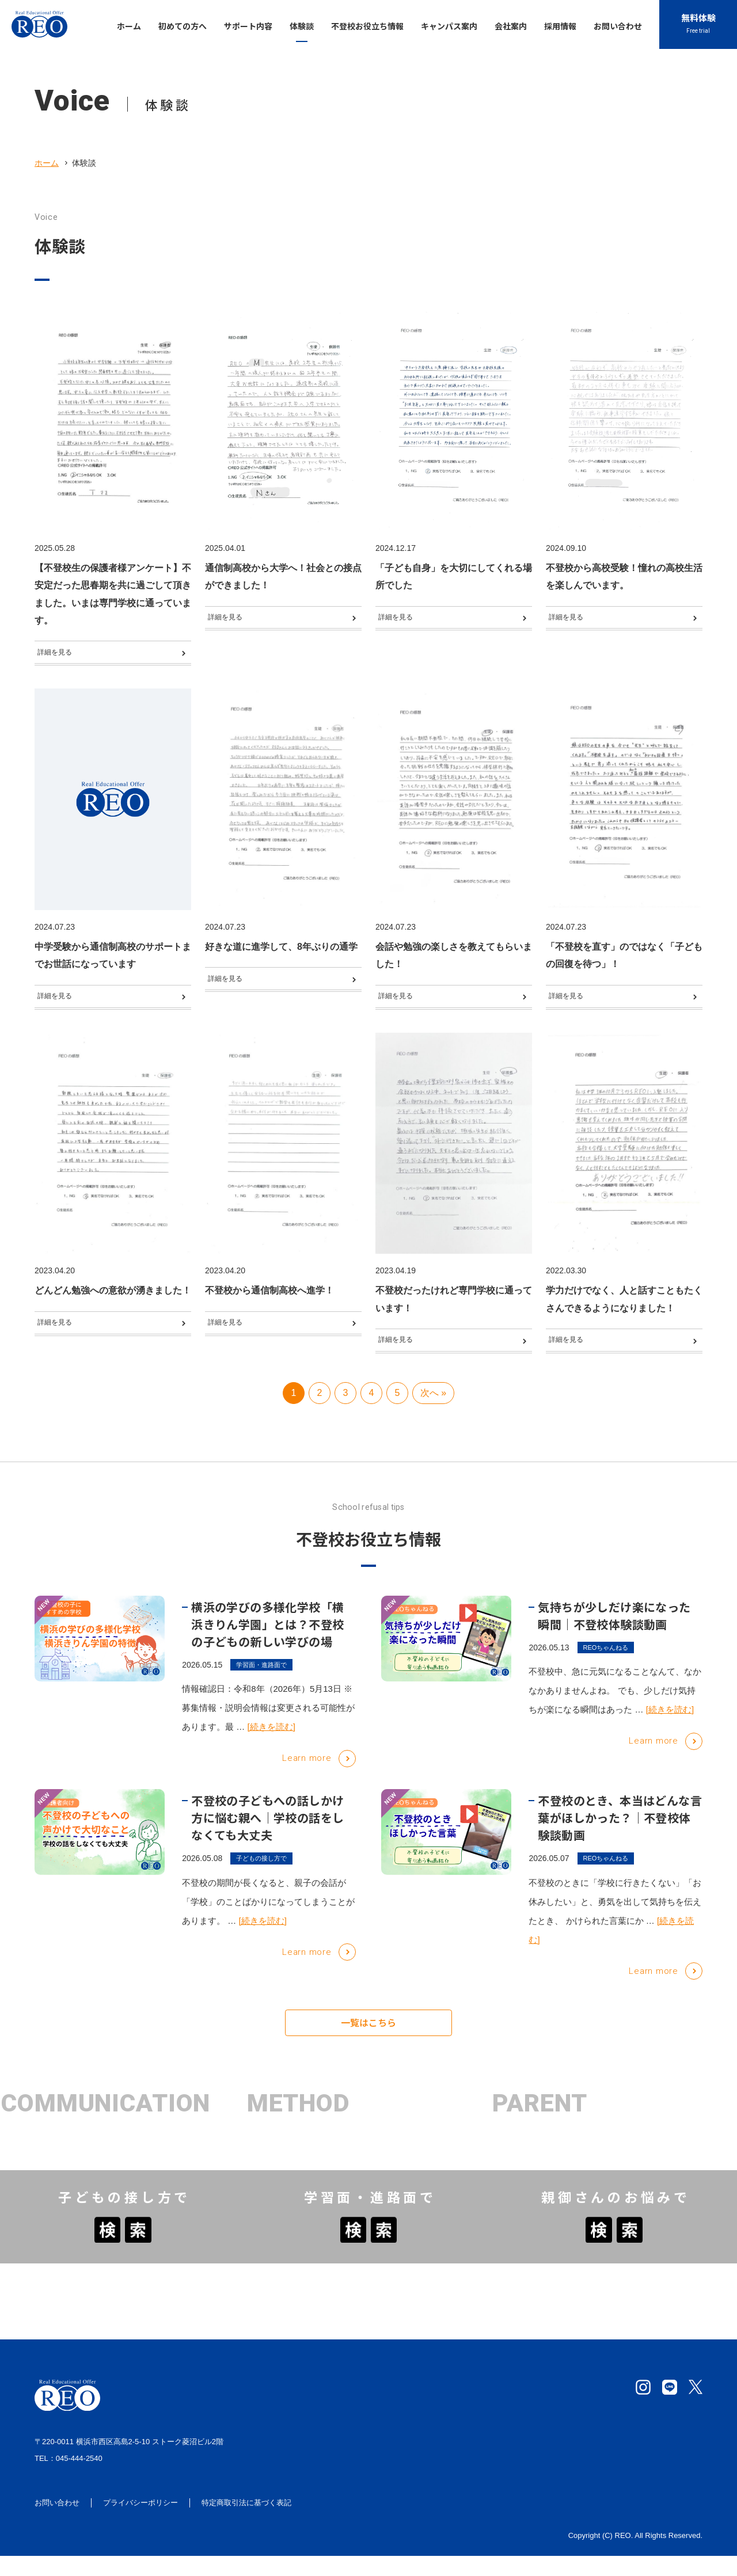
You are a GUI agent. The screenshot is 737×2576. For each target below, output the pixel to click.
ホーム (47, 163)
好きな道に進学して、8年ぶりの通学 (281, 953)
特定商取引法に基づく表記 (246, 2523)
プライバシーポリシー (140, 2523)
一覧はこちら (368, 2054)
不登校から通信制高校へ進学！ (269, 1303)
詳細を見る (61, 655)
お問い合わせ (57, 2523)
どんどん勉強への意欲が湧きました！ (113, 1303)
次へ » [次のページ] (433, 1423)
